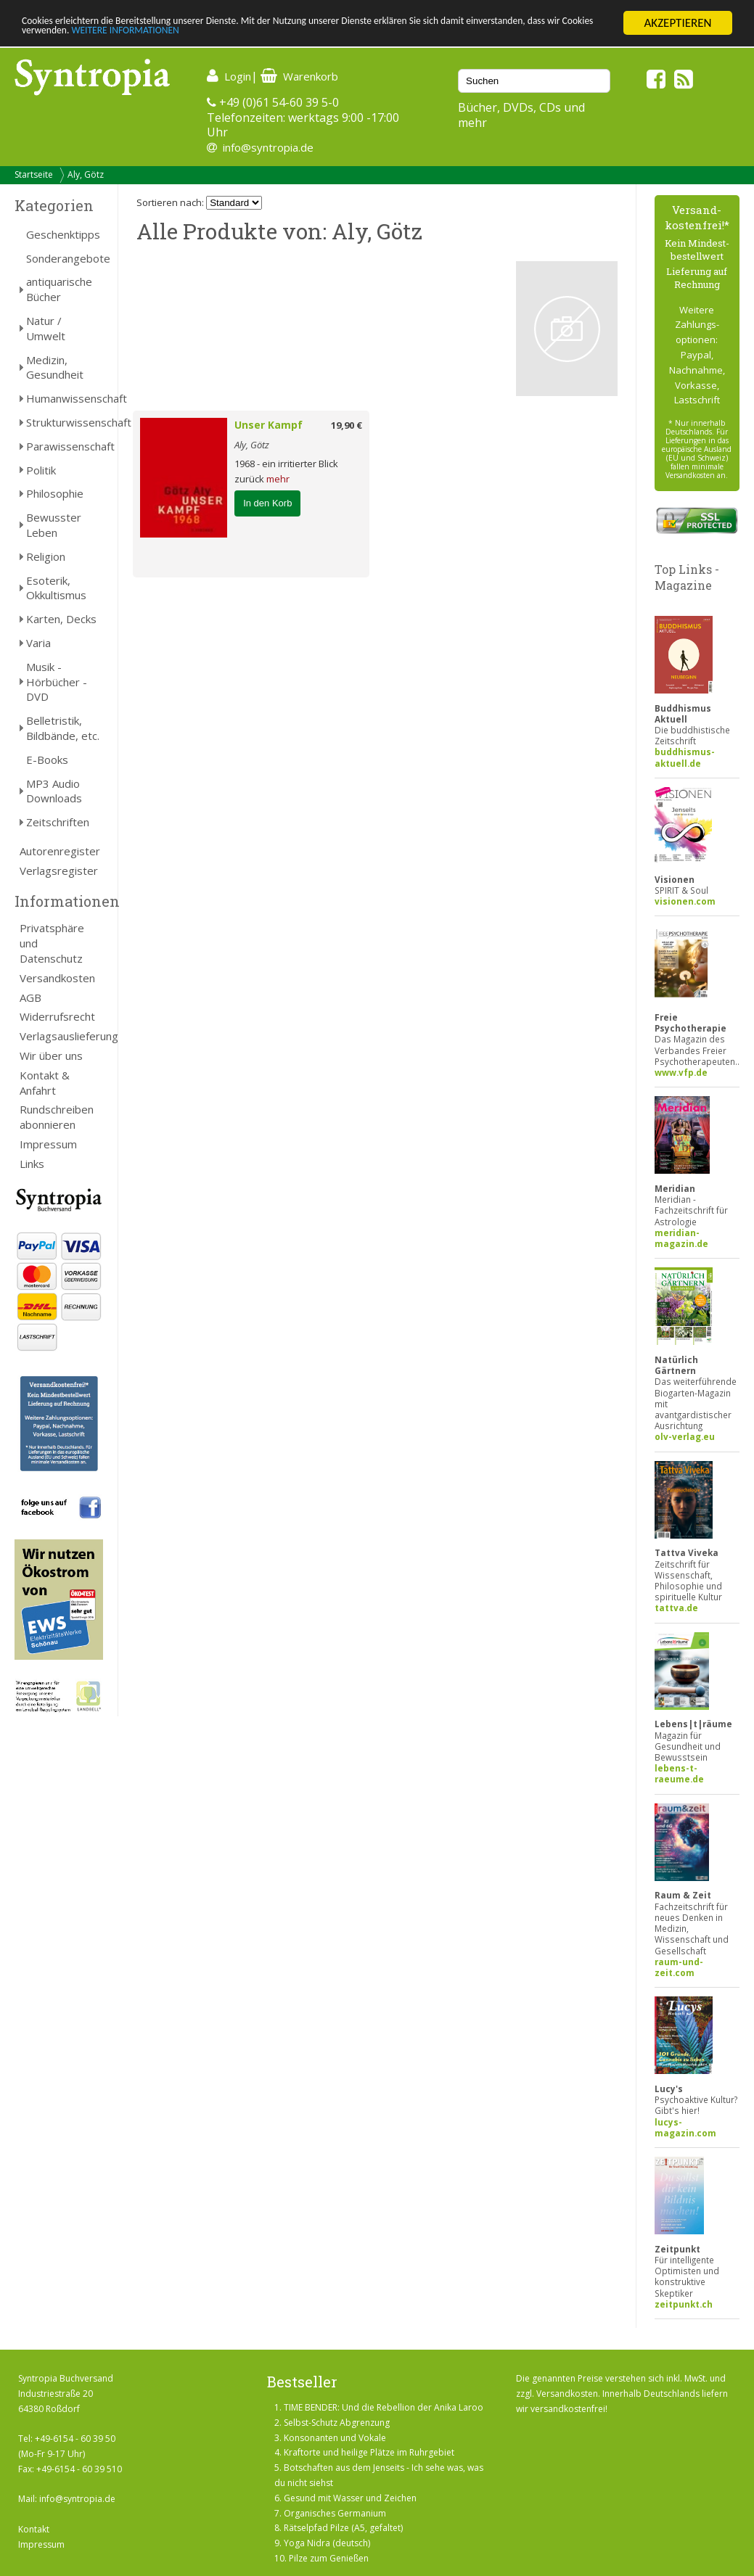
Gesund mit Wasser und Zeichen (350, 2498)
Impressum (48, 1144)
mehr (278, 478)
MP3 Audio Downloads (54, 791)
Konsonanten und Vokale (335, 2438)
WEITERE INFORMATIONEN (314, 36)
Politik (41, 470)
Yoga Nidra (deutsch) (327, 2543)
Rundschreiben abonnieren (57, 1117)
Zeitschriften (57, 822)
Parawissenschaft (64, 446)
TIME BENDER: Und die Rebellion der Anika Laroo (383, 2407)
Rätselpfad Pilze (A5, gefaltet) (343, 2528)
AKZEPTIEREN (677, 22)
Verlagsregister (59, 870)
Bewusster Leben (53, 525)
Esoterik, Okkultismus (56, 588)
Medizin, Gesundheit (54, 367)
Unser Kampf (268, 425)
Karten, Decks (61, 619)
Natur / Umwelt (45, 328)
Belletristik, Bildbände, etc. (62, 728)
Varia (38, 642)
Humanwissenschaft (64, 398)
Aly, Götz (85, 174)
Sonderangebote (64, 258)
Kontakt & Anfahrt (45, 1083)
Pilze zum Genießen (329, 2558)
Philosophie (54, 493)
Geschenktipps (63, 234)
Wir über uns (51, 1055)
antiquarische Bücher (59, 289)
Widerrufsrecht (57, 1016)
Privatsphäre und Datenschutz (52, 943)
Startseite (34, 174)
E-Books (47, 759)
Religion (45, 556)
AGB (30, 997)
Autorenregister (60, 851)
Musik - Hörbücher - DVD (56, 681)
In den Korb (267, 503)
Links (32, 1163)
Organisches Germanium (335, 2513)
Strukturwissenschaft (64, 422)
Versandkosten (57, 978)
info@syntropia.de (268, 147)
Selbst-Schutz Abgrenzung (337, 2422)
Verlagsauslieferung (61, 1036)
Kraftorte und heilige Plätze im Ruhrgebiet (369, 2452)
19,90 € (346, 425)
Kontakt (33, 2529)
